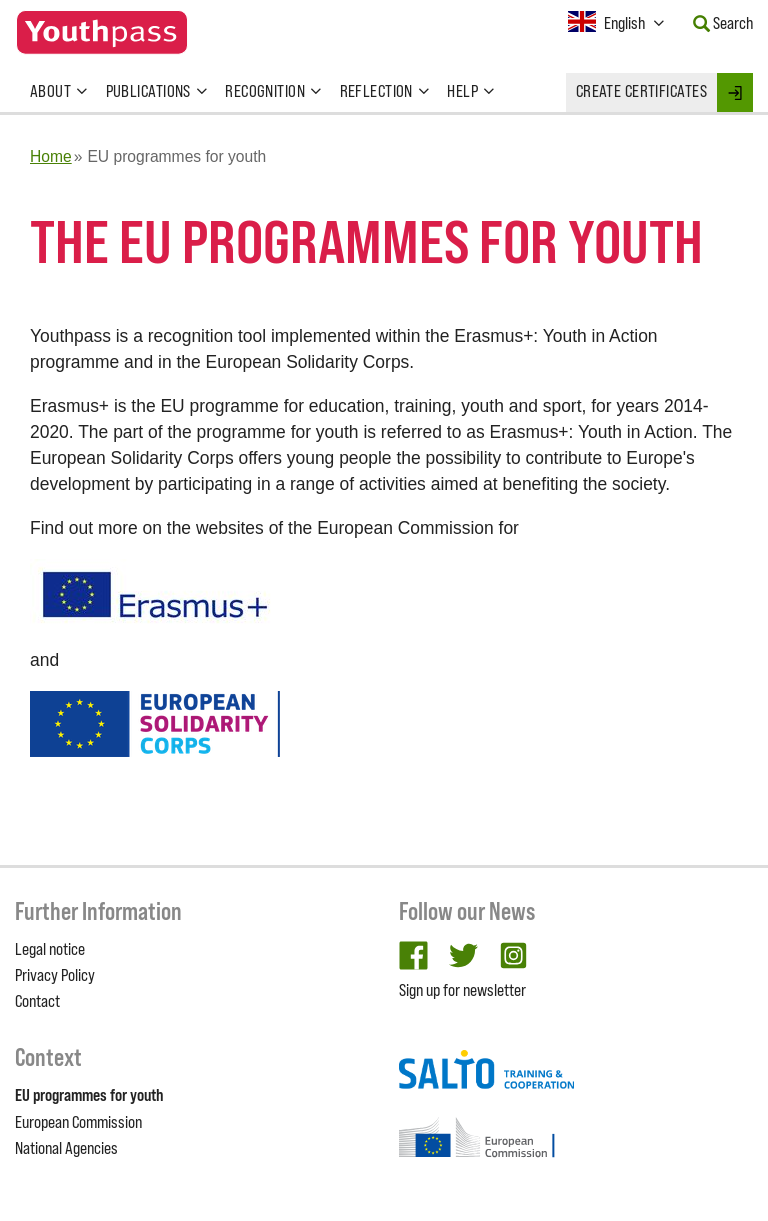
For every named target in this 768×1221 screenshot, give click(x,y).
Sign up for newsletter (462, 990)
